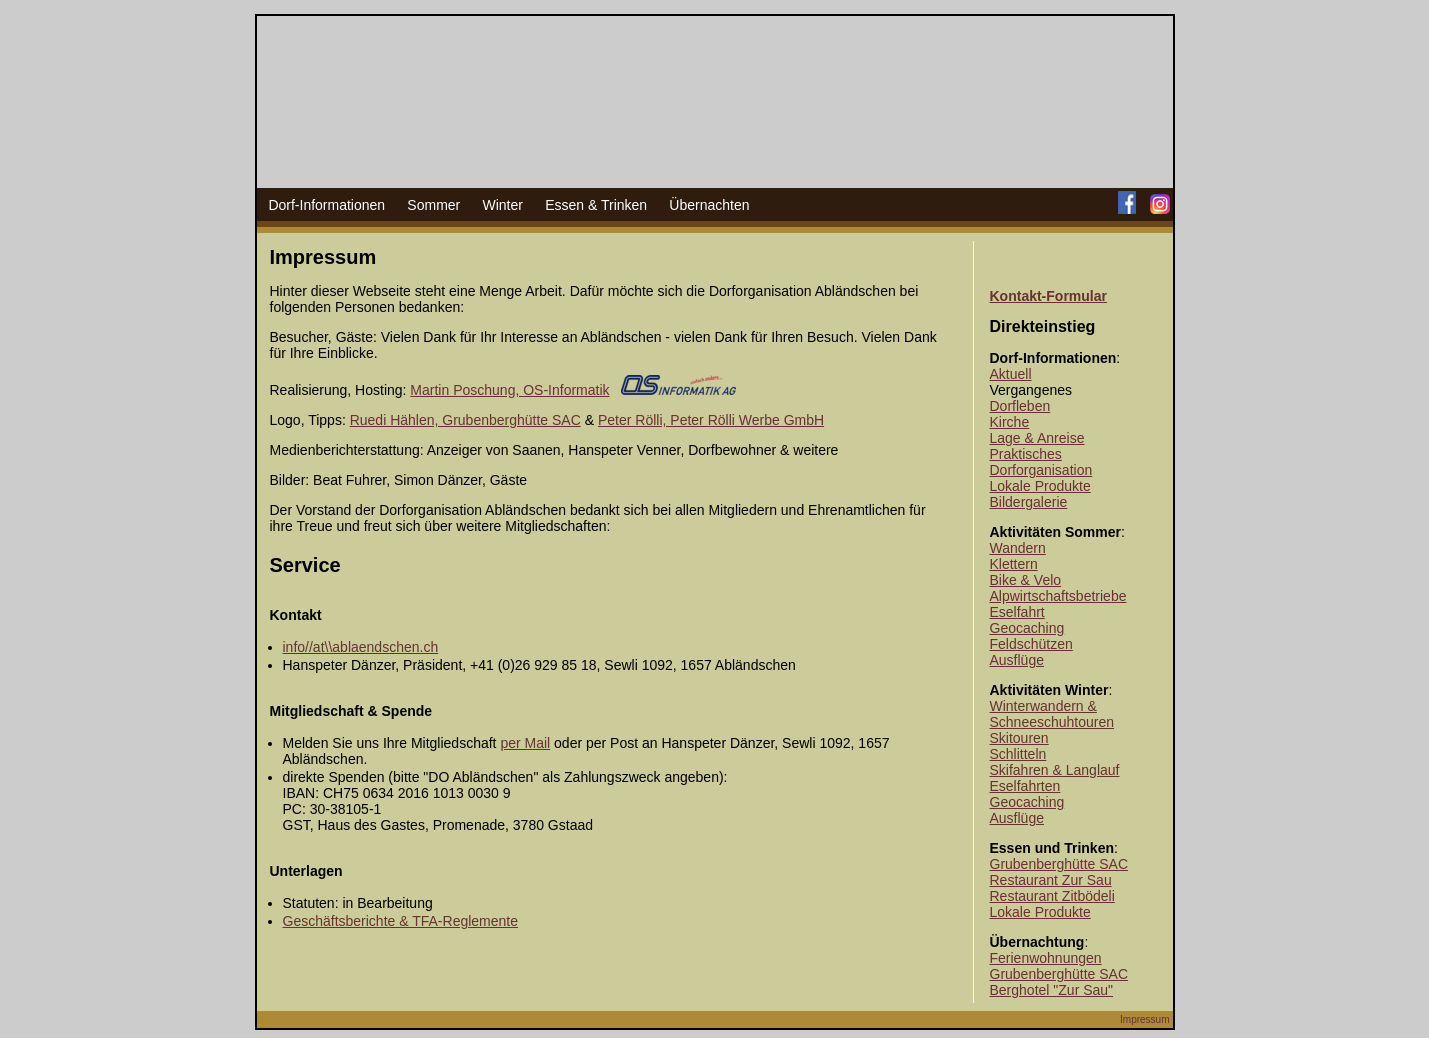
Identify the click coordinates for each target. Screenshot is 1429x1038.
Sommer (433, 205)
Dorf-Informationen (326, 205)
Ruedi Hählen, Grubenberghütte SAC (465, 420)
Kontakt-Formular (1048, 296)
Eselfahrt (1017, 612)
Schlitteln (1018, 754)
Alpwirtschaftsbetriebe (1058, 596)
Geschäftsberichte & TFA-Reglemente (401, 921)
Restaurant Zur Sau (1051, 880)
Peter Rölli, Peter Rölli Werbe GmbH (711, 420)
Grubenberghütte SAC (1059, 864)
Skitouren (1019, 738)
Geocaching (1027, 628)
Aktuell (1011, 374)
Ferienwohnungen (1046, 958)
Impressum (1144, 1019)
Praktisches (1026, 454)
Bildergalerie (1029, 502)
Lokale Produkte (1040, 486)
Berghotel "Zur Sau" (1052, 990)
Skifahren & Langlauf (1055, 770)
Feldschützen (1031, 644)
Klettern (1014, 564)
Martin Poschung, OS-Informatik (509, 390)
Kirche (1010, 422)
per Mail (525, 743)
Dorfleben (1020, 406)
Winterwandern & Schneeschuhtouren (1052, 714)
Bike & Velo (1026, 580)
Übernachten (709, 205)
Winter (502, 205)
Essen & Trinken (596, 205)
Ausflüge (1017, 660)
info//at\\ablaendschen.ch (361, 647)
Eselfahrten (1025, 786)
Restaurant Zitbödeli (1052, 896)
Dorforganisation (1041, 470)
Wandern (1018, 548)
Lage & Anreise (1037, 438)
